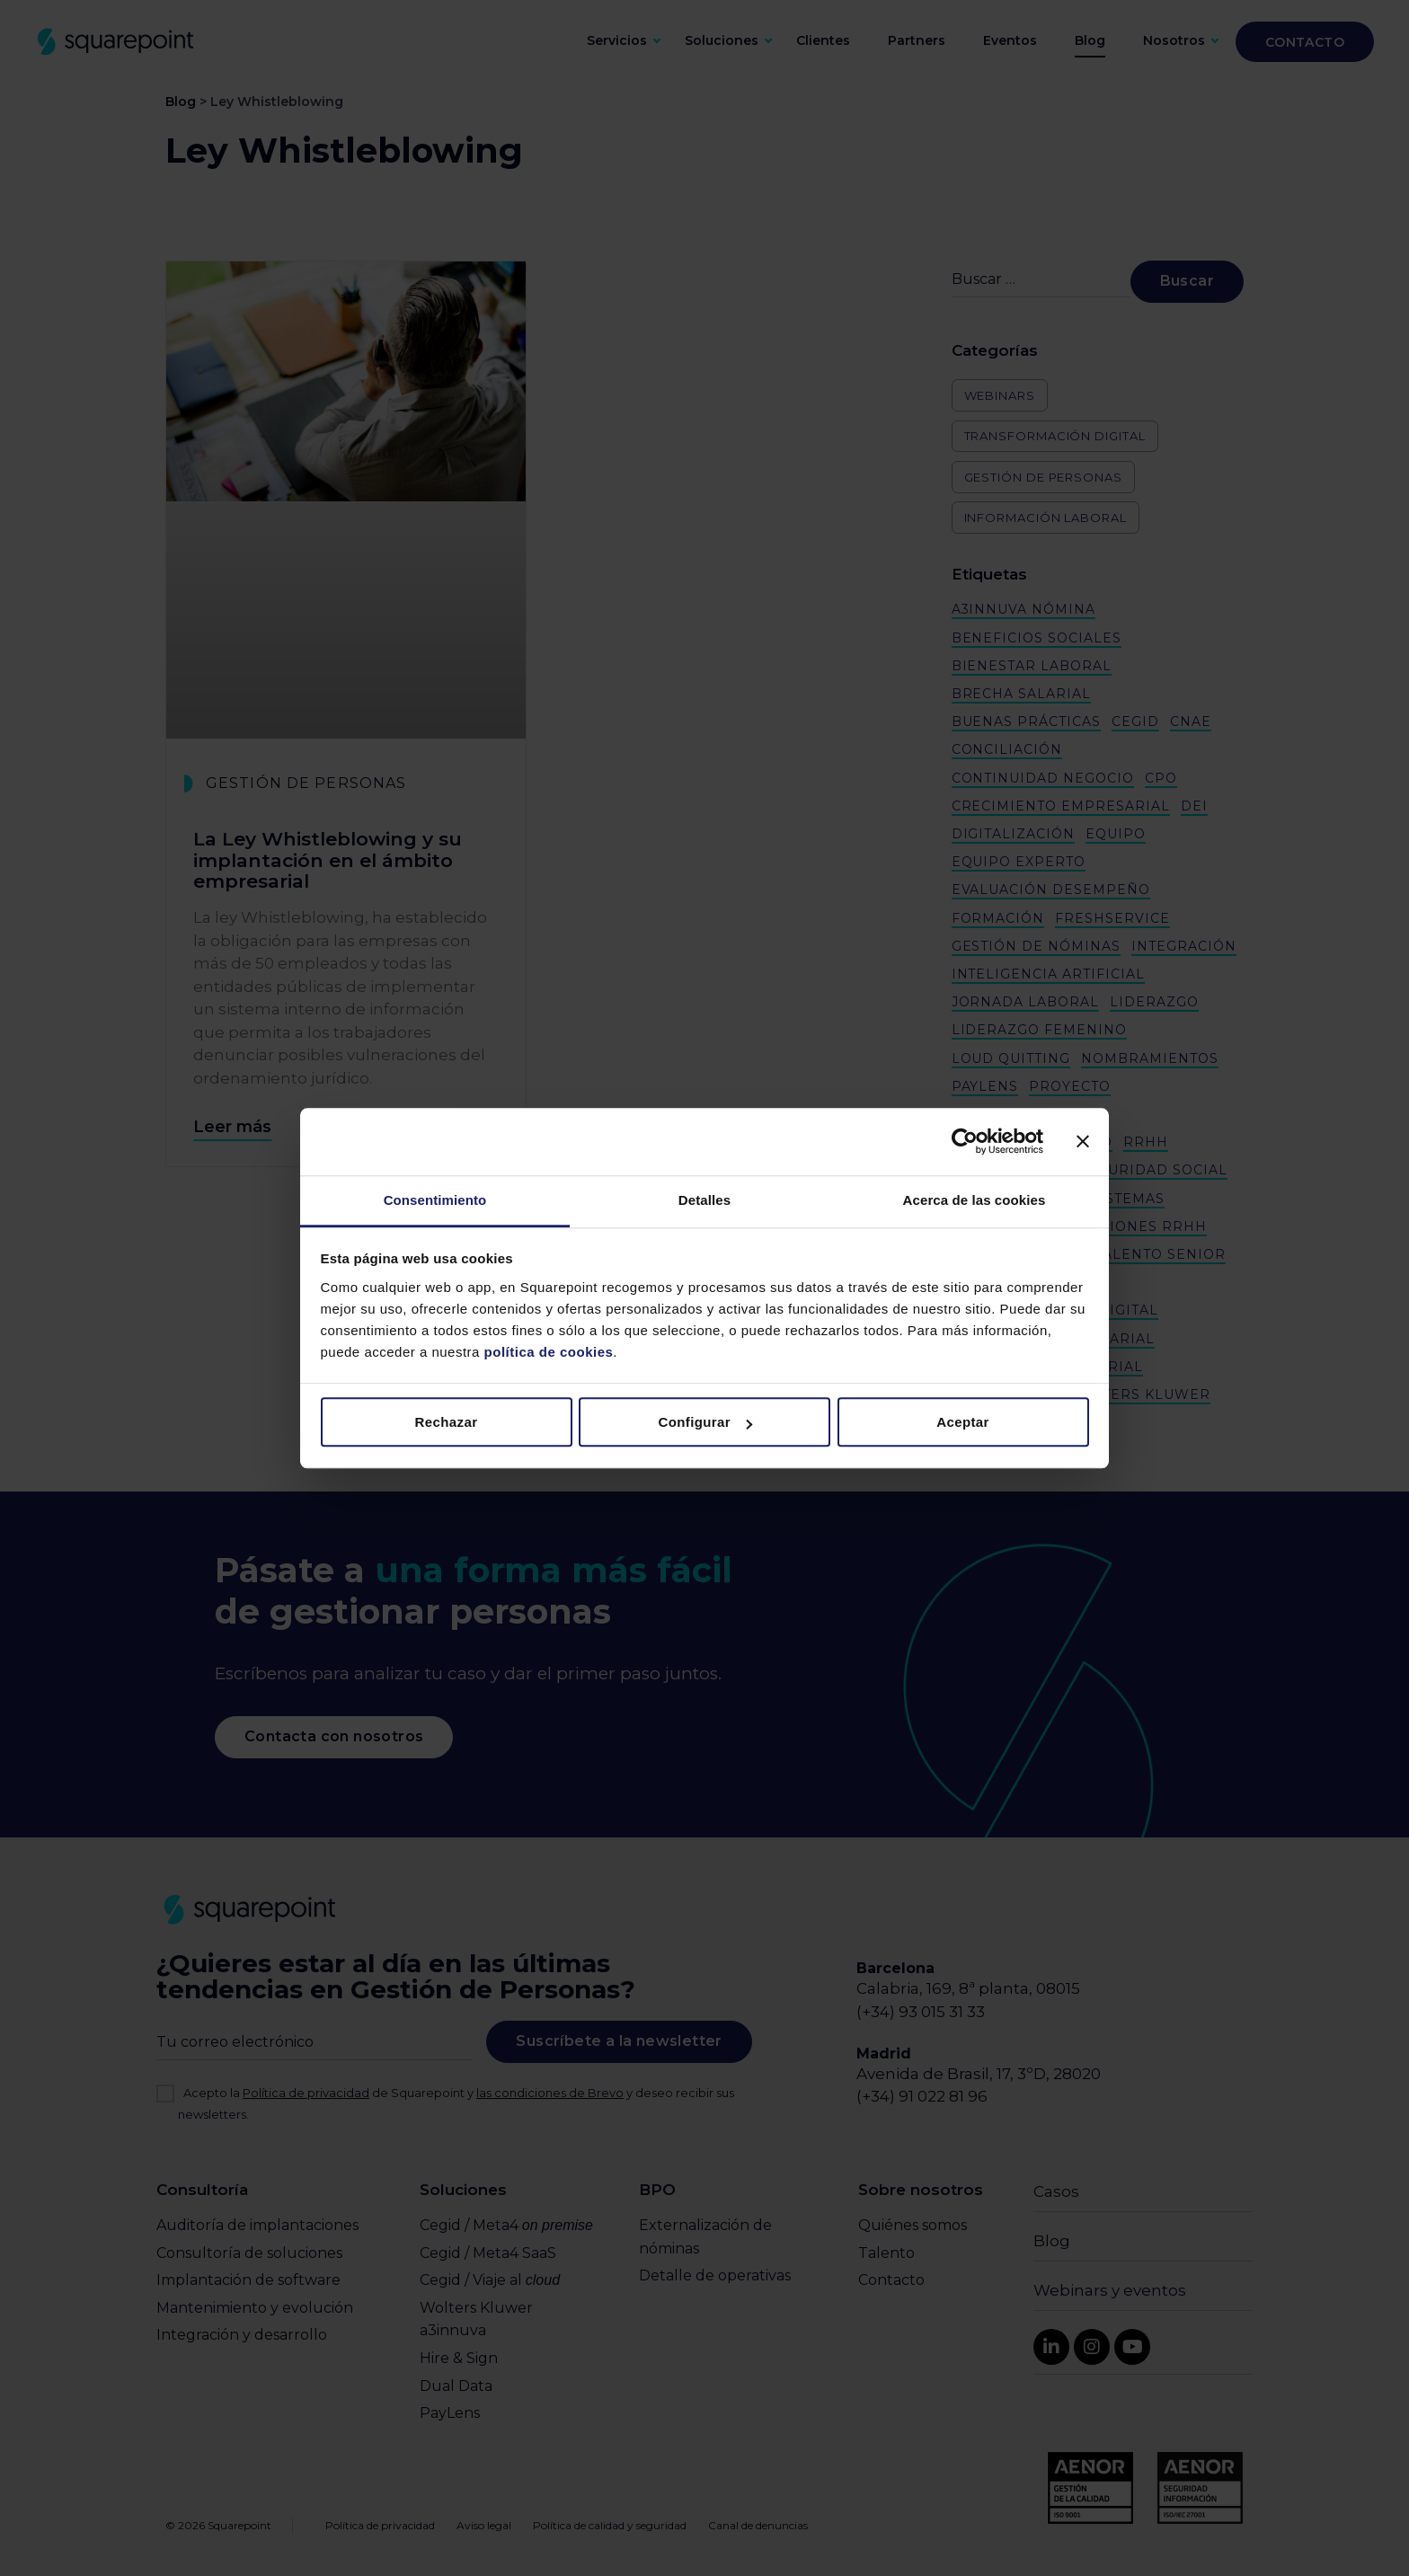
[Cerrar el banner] (1083, 1141)
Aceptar (962, 1422)
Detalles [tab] (704, 1200)
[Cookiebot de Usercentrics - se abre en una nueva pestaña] (964, 1141)
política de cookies (546, 1351)
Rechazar (446, 1422)
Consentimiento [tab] (435, 1200)
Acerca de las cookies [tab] (974, 1200)
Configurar (705, 1422)
